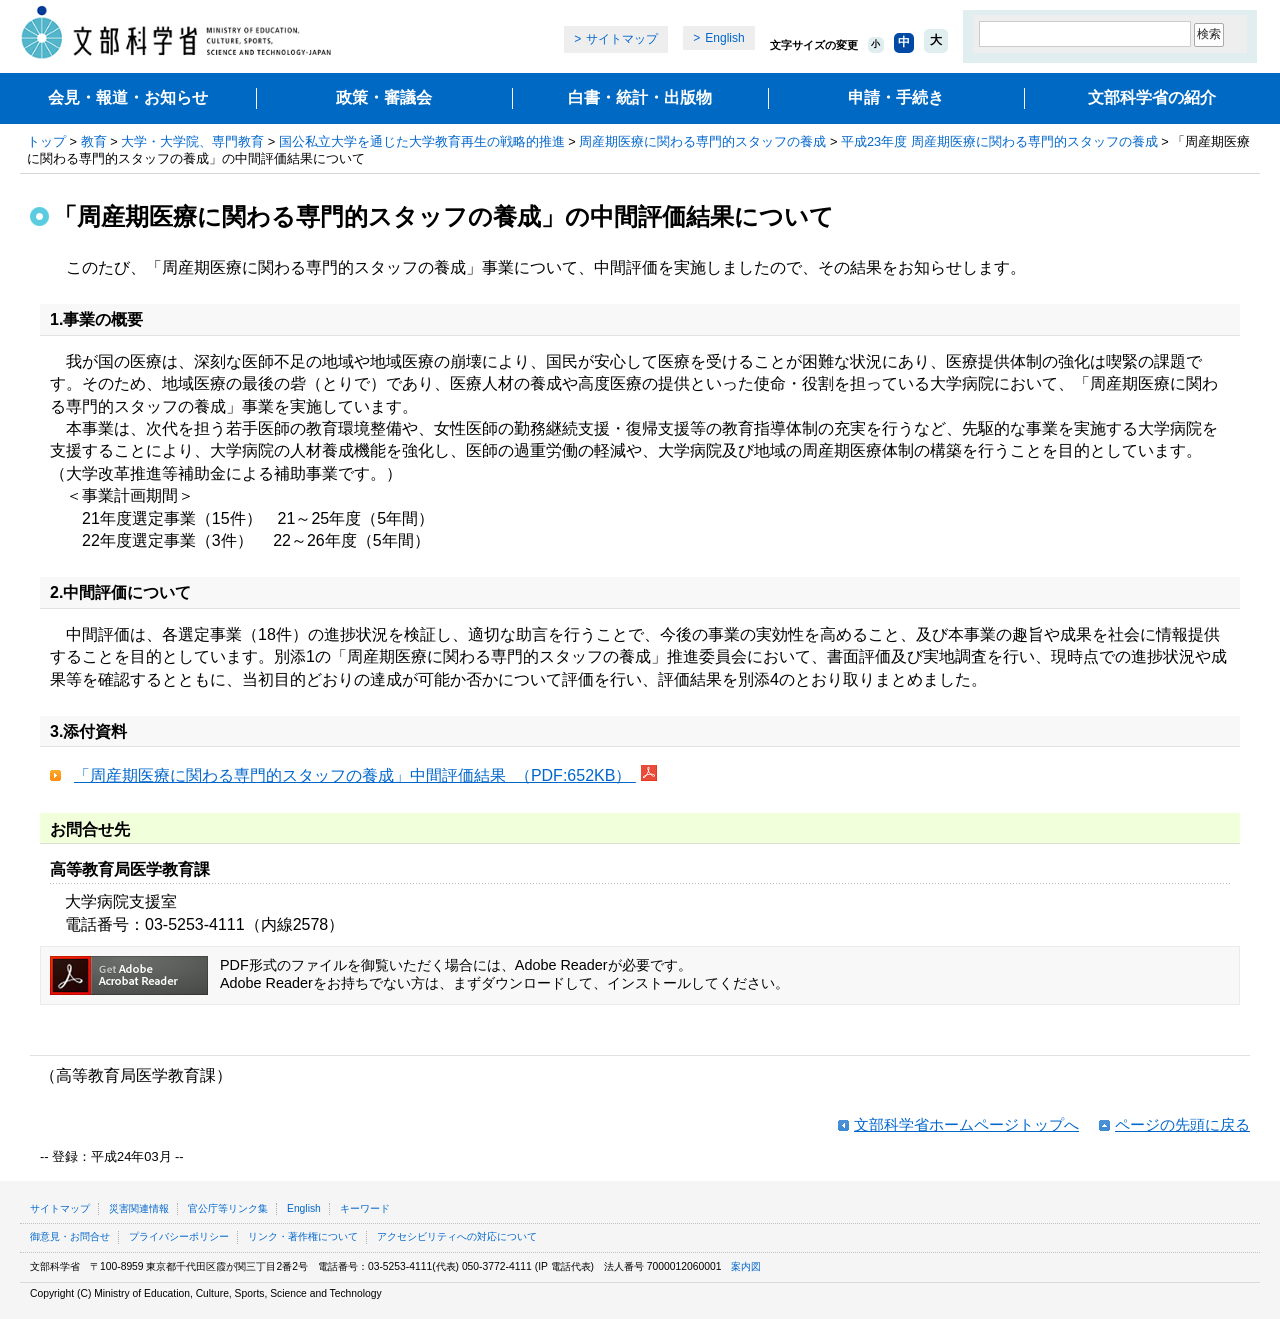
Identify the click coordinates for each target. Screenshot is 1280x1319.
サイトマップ (622, 39)
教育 (94, 141)
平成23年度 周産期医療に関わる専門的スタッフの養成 (999, 141)
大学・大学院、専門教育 (192, 141)
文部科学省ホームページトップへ (966, 1124)
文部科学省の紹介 (1152, 97)
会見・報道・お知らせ (128, 97)
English (724, 38)
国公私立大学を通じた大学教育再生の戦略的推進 (422, 141)
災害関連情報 (139, 1208)
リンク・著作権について (303, 1236)
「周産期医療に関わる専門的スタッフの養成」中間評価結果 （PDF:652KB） (355, 775)
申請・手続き (896, 97)
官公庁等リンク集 (228, 1208)
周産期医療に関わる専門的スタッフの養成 (702, 141)
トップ (46, 141)
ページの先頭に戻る (1182, 1124)
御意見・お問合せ (70, 1236)
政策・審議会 (384, 97)
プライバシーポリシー (179, 1236)
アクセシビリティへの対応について (457, 1236)
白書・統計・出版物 (640, 97)
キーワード (365, 1208)
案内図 (746, 1266)
